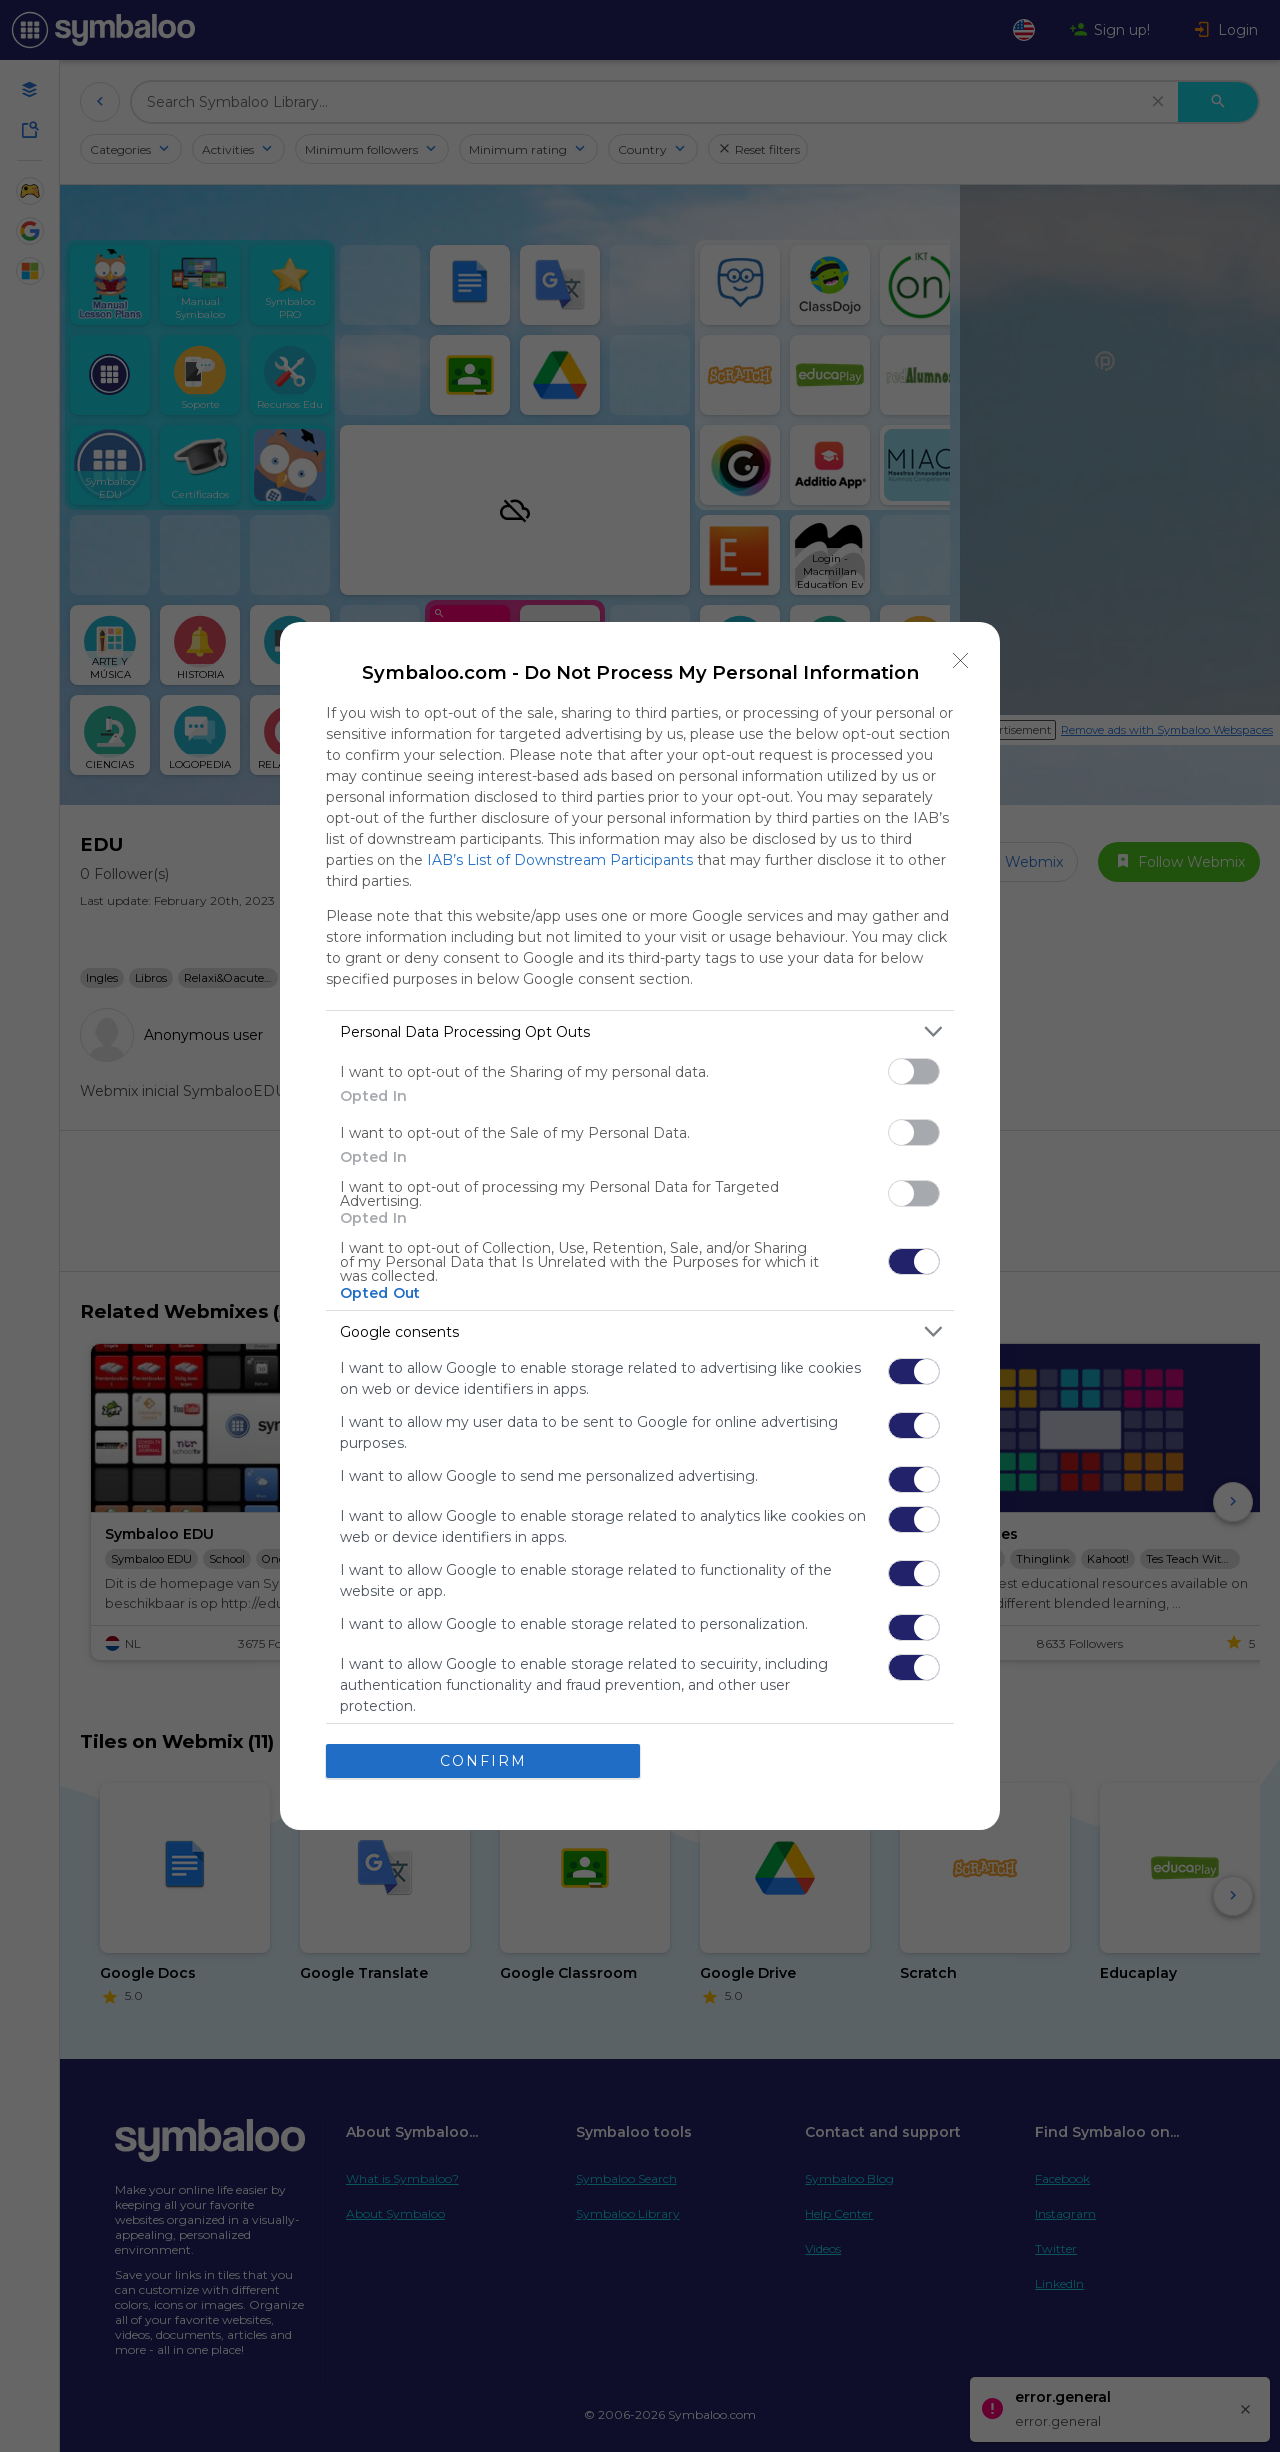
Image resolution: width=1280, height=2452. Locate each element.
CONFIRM (483, 1761)
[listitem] (640, 1031)
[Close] (961, 661)
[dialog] (640, 1226)
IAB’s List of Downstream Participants (560, 860)
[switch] (914, 1071)
